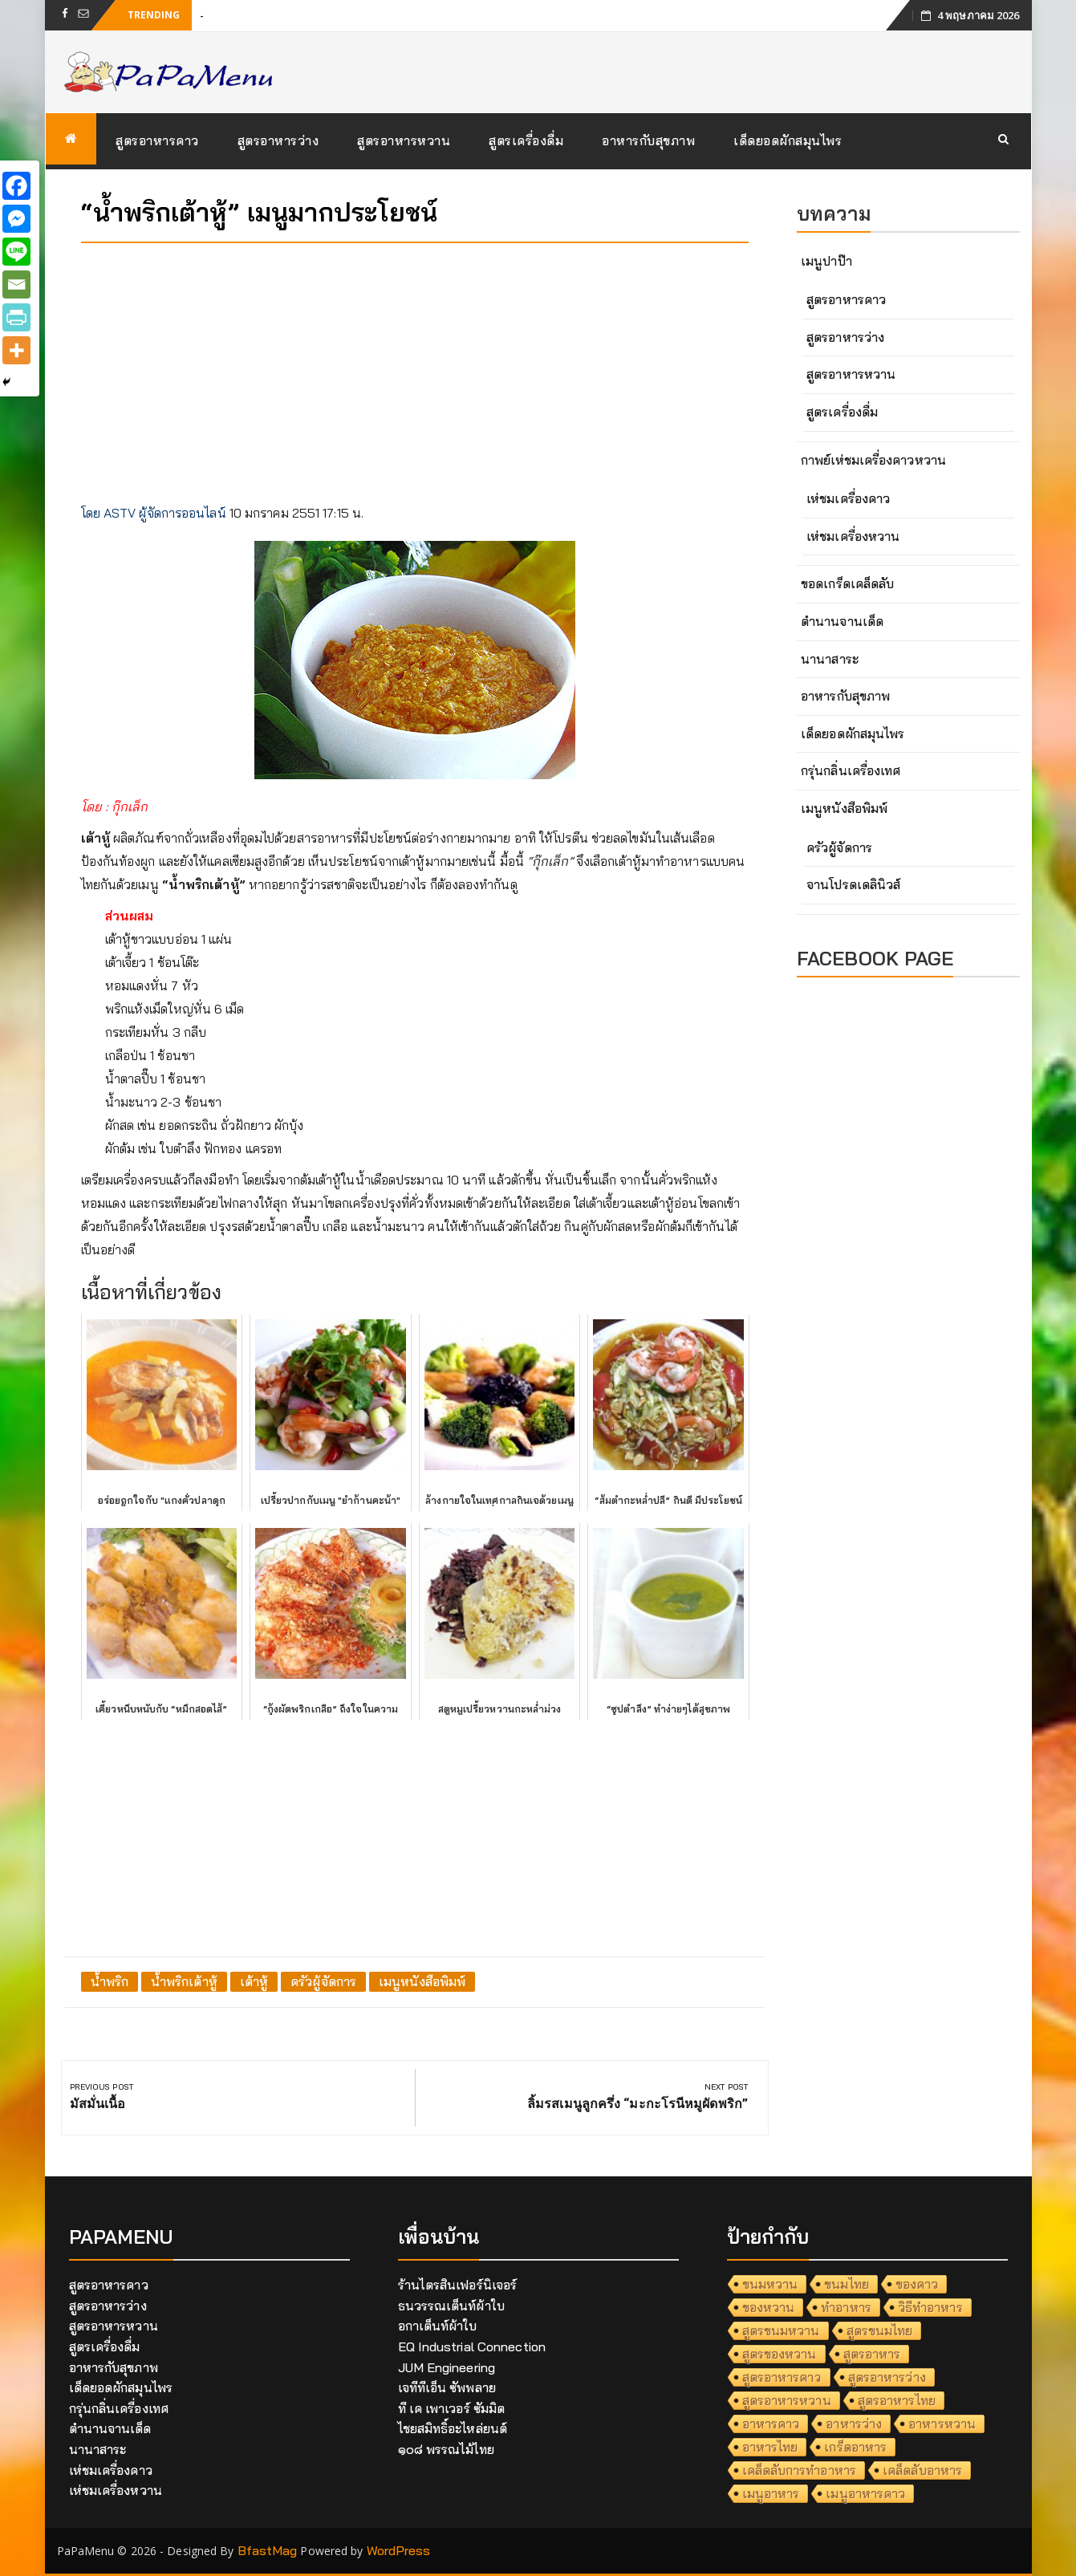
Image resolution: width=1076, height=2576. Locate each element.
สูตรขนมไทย (880, 2330)
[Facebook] (16, 185)
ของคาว (917, 2284)
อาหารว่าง (854, 2424)
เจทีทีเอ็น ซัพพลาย (447, 2387)
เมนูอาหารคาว (865, 2493)
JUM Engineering (447, 2367)
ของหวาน (768, 2307)
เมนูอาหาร (771, 2493)
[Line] (16, 251)
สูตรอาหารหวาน (403, 140)
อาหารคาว (771, 2424)
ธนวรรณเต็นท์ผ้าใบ (451, 2306)
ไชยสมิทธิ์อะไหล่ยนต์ (453, 2428)
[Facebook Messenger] (16, 218)
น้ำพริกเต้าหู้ (184, 1981)
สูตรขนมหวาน (781, 2330)
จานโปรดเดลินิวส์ (853, 884)
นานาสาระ (830, 659)
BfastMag (268, 2550)
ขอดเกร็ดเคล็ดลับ (847, 583)
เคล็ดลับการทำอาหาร (799, 2470)
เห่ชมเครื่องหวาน (852, 536)
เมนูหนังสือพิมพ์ (422, 1981)
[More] (16, 350)
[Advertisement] (415, 367)
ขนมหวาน (770, 2284)
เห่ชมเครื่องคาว (848, 498)
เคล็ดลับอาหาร (922, 2470)
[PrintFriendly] (16, 317)
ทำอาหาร (846, 2307)
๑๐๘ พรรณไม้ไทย (446, 2449)
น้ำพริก (109, 1981)
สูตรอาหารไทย (897, 2400)
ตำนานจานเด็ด (842, 621)
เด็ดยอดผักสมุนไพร (787, 140)
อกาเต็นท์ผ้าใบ (437, 2326)
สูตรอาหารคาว (157, 140)
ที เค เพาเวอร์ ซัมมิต (452, 2408)
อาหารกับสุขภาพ (648, 140)
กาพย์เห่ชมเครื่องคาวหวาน (873, 460)
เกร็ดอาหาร (855, 2447)
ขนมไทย (846, 2284)
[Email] (16, 284)
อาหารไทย (770, 2447)
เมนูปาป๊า (826, 261)
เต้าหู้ (254, 1981)
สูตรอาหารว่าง (278, 140)
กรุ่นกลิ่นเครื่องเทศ (850, 770)
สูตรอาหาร (872, 2354)
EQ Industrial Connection (472, 2346)
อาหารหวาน (942, 2424)
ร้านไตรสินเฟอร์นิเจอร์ (458, 2285)
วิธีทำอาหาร (930, 2307)
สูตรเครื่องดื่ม (526, 140)
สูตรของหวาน (779, 2354)
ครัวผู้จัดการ (323, 1981)
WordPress (399, 2550)
